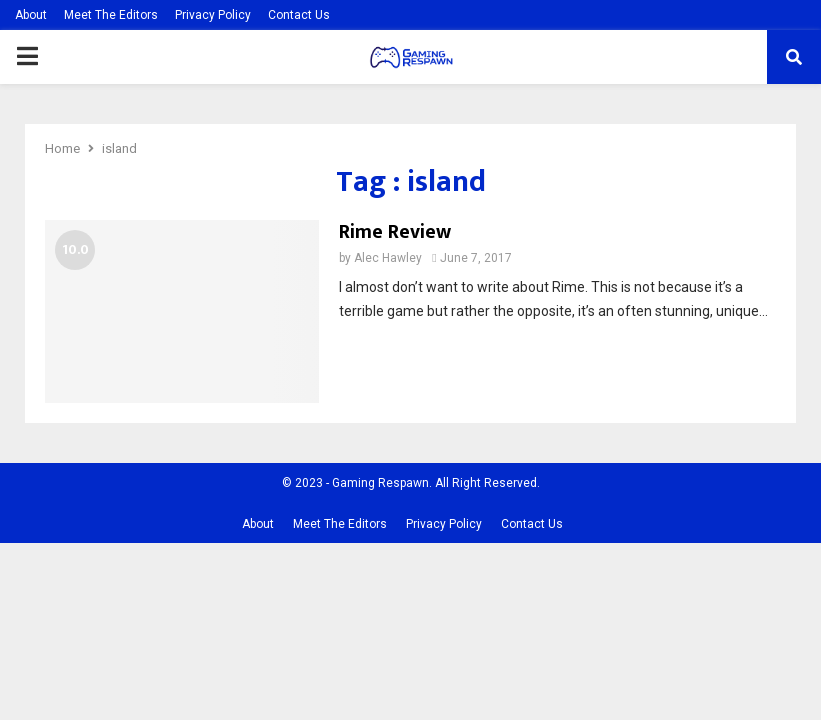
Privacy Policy (213, 15)
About (31, 15)
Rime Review (395, 232)
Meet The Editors (111, 15)
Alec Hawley (388, 258)
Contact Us (299, 15)
